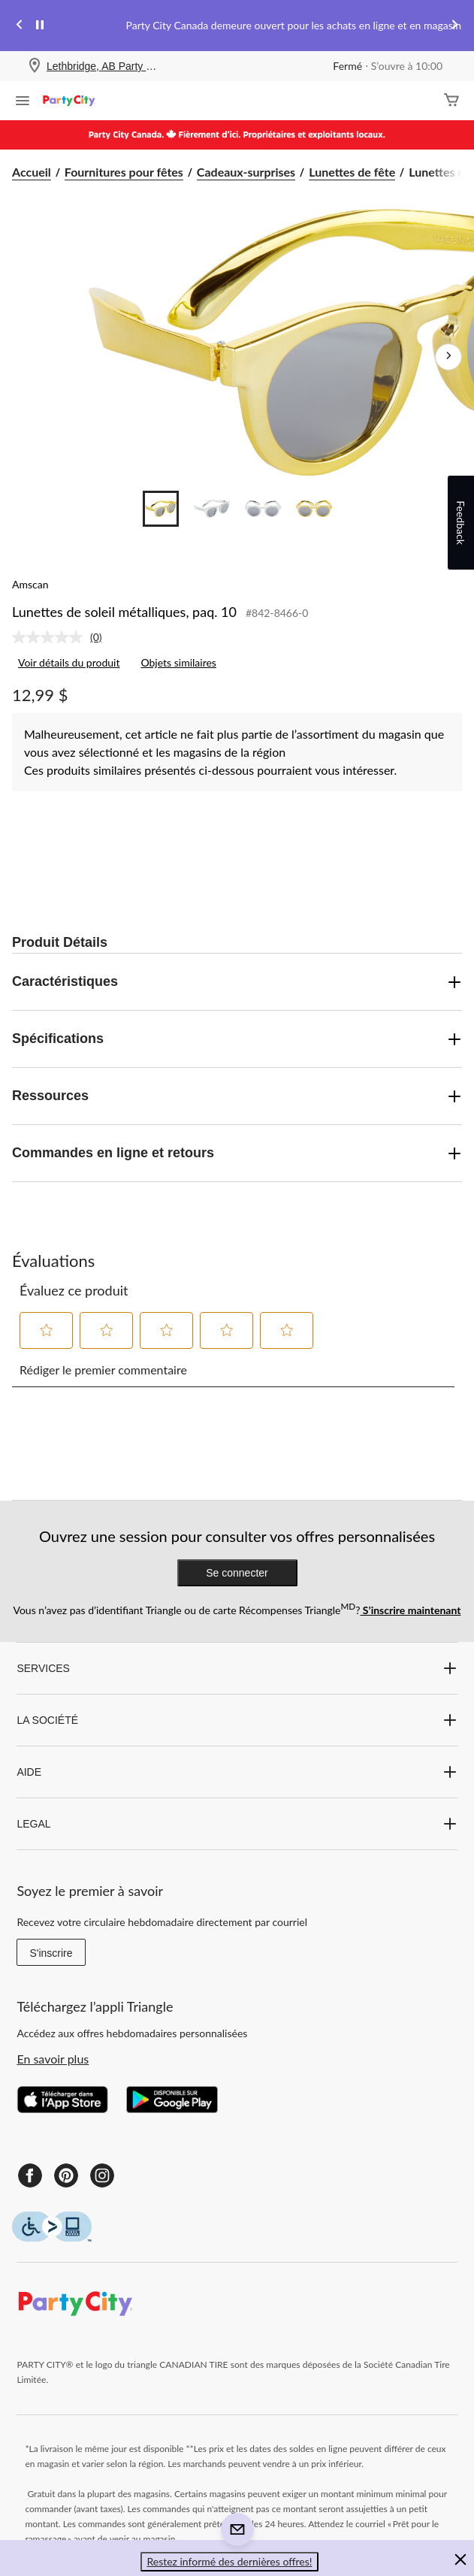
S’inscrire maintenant (410, 1610)
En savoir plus (53, 2058)
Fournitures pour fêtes (124, 172)
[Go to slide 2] (212, 509)
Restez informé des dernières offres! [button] (229, 2561)
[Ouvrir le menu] (22, 102)
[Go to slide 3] (263, 509)
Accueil (31, 172)
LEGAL (237, 1823)
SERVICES (237, 1668)
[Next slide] (454, 26)
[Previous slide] (19, 26)
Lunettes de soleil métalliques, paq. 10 (124, 611)
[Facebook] (30, 2175)
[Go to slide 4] (314, 509)
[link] (63, 637)
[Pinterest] (66, 2175)
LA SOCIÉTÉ (237, 1720)
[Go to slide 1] (161, 509)
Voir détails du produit (68, 662)
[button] (47, 1330)
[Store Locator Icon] (34, 66)
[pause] (39, 26)
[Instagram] (102, 2175)
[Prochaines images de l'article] (448, 356)
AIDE (237, 1771)
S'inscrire (50, 1953)
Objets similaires (178, 662)
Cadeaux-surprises (246, 172)
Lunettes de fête (352, 172)
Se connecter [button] (237, 1573)
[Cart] (451, 101)
